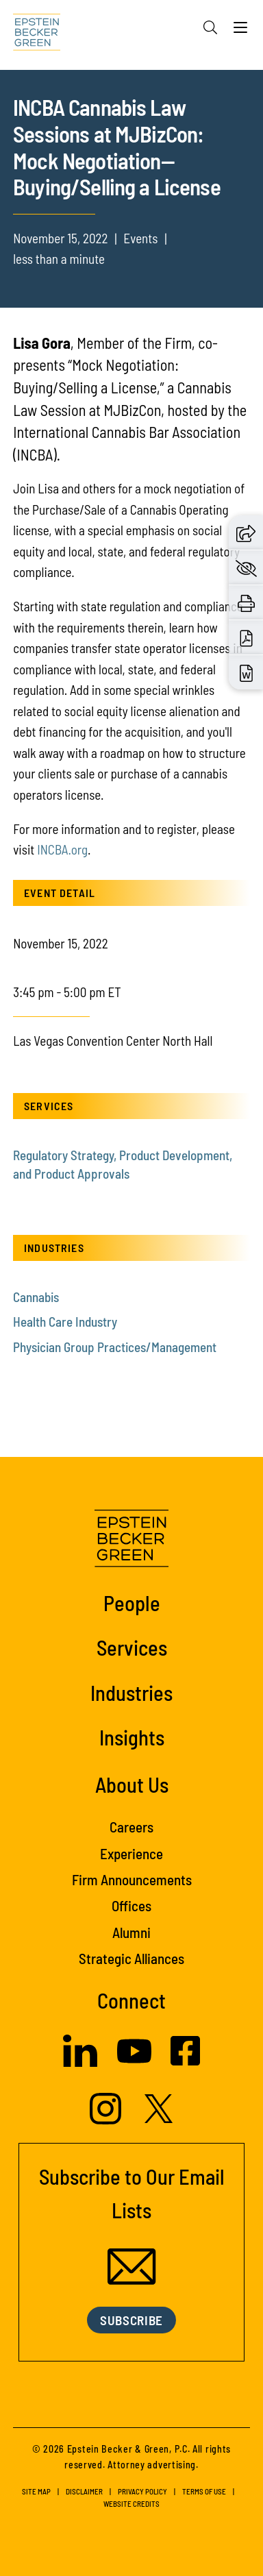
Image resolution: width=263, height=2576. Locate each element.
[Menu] (240, 31)
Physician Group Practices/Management (114, 1347)
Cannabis (36, 1297)
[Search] (210, 27)
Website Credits (131, 2503)
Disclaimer (84, 2491)
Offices (131, 1905)
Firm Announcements (132, 1879)
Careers (131, 1826)
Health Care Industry (65, 1321)
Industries (131, 1692)
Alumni (131, 1932)
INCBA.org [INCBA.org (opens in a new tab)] (62, 849)
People (131, 1602)
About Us (131, 1784)
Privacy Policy (142, 2491)
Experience (131, 1853)
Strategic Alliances (131, 1958)
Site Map (36, 2491)
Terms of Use (204, 2491)
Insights (131, 1737)
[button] (245, 532)
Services (132, 1647)
